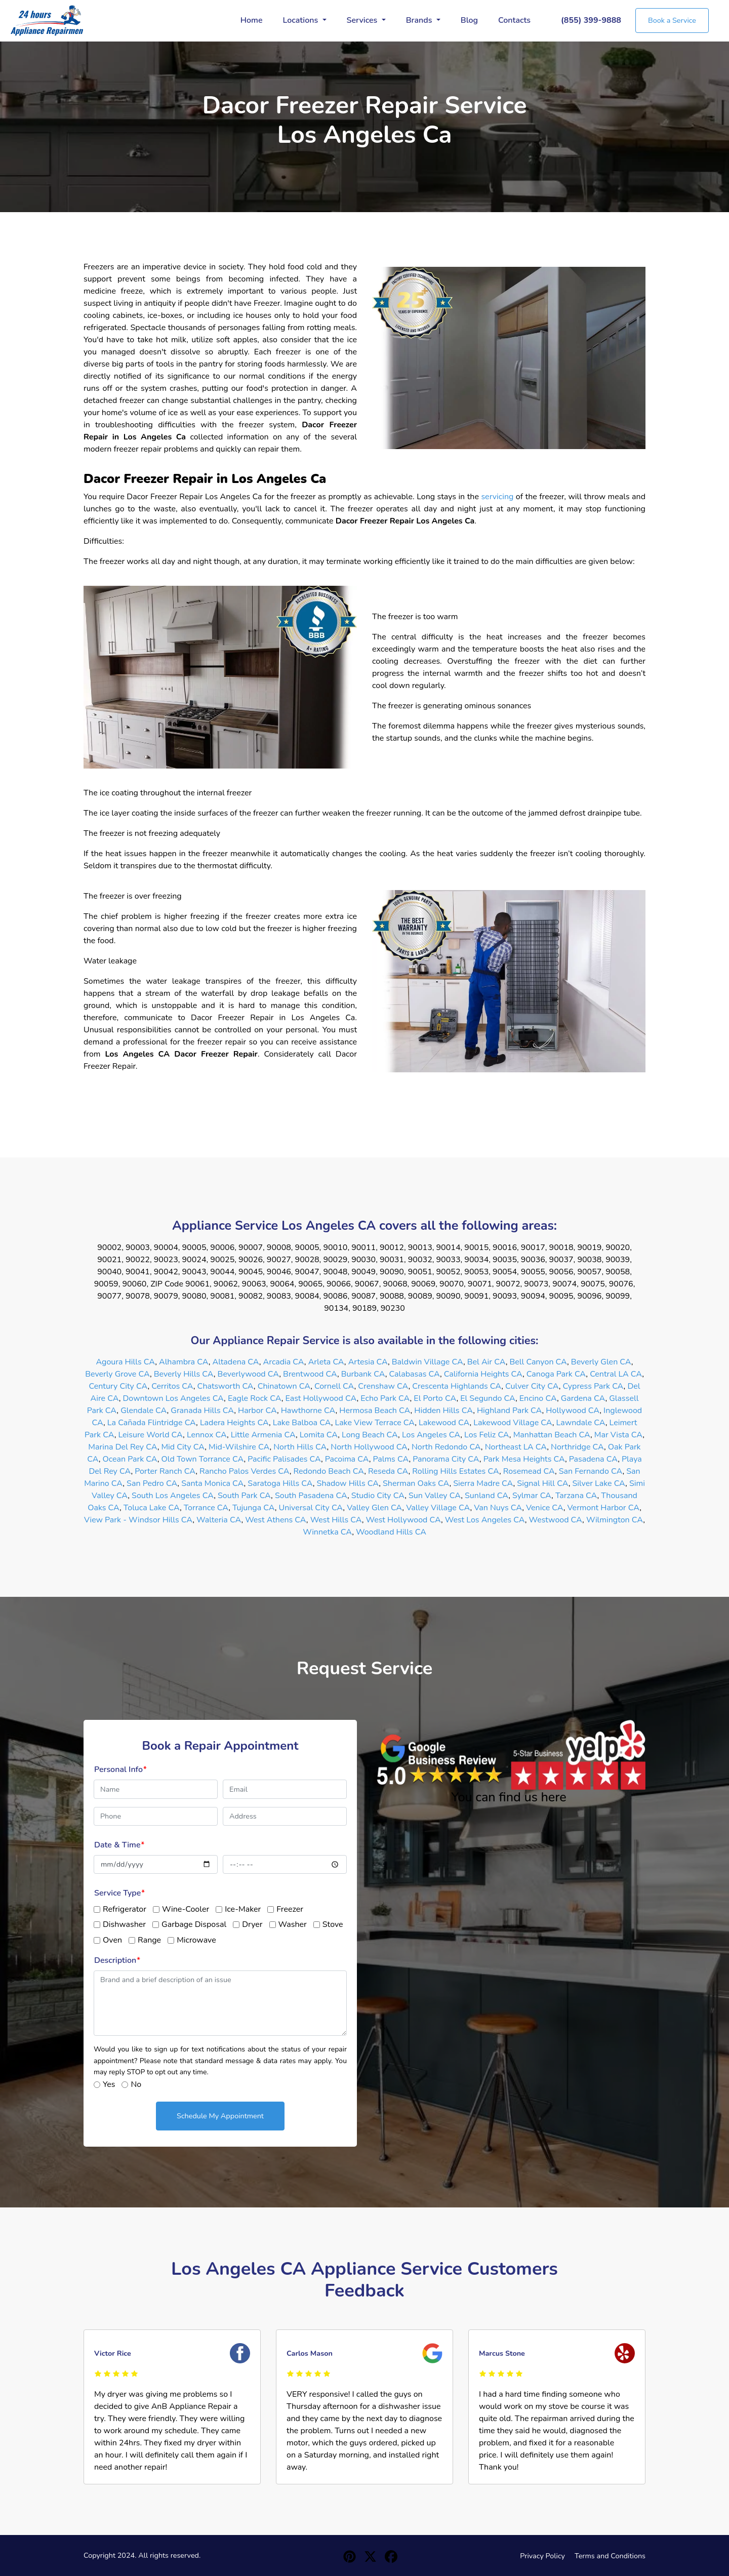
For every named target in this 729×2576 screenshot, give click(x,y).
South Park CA (244, 1495)
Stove (332, 1924)
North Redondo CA (446, 1447)
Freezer (289, 1909)
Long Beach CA (370, 1434)
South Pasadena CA (311, 1495)
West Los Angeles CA (485, 1519)
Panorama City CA (446, 1459)
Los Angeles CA (431, 1434)
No (136, 2084)
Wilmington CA (614, 1519)
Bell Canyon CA (538, 1361)
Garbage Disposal (193, 1924)
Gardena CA (583, 1398)
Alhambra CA (184, 1361)
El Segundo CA (487, 1398)
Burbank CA (363, 1374)
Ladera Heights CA (234, 1422)
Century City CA (118, 1386)
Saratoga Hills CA (280, 1483)
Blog (469, 20)
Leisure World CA (150, 1434)
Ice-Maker (243, 1909)
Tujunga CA (253, 1507)
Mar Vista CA (618, 1434)
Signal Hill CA (542, 1483)
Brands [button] (420, 20)
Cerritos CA (172, 1386)
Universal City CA (311, 1507)
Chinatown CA (284, 1386)
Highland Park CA (509, 1410)
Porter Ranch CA (165, 1471)
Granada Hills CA (202, 1410)
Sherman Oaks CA (416, 1483)
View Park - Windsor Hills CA (138, 1519)
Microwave (196, 1940)
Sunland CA (486, 1495)
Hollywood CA (572, 1410)
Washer (292, 1924)
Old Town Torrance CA (202, 1459)
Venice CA (544, 1507)
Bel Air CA (486, 1361)
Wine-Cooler (185, 1909)
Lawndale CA (580, 1422)
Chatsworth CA (225, 1386)
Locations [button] (301, 20)
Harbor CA (257, 1410)
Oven (112, 1940)
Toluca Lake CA (152, 1507)
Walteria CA (218, 1519)
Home (251, 20)
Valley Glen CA (374, 1507)
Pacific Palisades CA (284, 1459)
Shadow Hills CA (348, 1483)
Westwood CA (556, 1519)
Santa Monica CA (212, 1483)
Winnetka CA (327, 1532)
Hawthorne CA (308, 1410)
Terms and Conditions (610, 2556)
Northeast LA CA (516, 1447)
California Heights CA (483, 1374)
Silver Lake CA (598, 1483)
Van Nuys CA (498, 1507)
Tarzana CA (576, 1495)
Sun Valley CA (435, 1495)
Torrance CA (206, 1507)
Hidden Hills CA (443, 1410)
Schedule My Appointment (220, 2116)
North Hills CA (300, 1447)
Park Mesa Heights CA (524, 1459)
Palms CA (391, 1459)
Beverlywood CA (248, 1374)
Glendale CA (143, 1410)
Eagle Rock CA (254, 1398)
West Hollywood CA (403, 1519)
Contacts (514, 20)
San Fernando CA (591, 1471)
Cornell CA (334, 1386)
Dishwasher (124, 1924)
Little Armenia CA (263, 1434)
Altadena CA (235, 1361)
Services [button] (363, 20)
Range (149, 1940)
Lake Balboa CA (302, 1422)
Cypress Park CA (592, 1386)
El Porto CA (435, 1398)
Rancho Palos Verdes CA (244, 1471)
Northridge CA (577, 1447)
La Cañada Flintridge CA (151, 1422)
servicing (498, 496)
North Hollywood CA (369, 1447)
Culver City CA (532, 1386)
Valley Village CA (438, 1507)
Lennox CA (207, 1434)
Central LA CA (616, 1374)
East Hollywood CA (320, 1398)
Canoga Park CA (556, 1374)
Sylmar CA (531, 1495)
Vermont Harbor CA (604, 1507)
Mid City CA (183, 1447)
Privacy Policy (542, 2556)
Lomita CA (319, 1434)
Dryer (252, 1924)
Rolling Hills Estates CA (455, 1471)
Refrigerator (124, 1909)
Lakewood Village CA (512, 1422)
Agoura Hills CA (125, 1361)
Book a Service (672, 20)
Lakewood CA (444, 1422)
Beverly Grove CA (117, 1374)
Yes (109, 2084)
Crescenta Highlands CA (456, 1386)
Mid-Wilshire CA (239, 1447)
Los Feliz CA (486, 1434)
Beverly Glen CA (601, 1361)
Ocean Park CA (130, 1459)
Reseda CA (388, 1471)
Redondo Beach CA (329, 1471)
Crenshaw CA (383, 1386)
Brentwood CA (310, 1374)
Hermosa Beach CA (374, 1410)
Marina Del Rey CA (122, 1447)
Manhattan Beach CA (551, 1434)
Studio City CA (377, 1495)
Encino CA (538, 1398)
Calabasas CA (414, 1374)
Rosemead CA (529, 1471)
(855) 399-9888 (591, 20)
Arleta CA (326, 1361)
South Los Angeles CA (173, 1495)
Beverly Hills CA (184, 1374)
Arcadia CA (283, 1361)
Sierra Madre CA (483, 1483)
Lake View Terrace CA (375, 1422)
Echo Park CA (385, 1398)
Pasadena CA (593, 1459)
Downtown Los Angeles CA (173, 1398)
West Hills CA (336, 1519)
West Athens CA (275, 1519)
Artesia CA (368, 1361)
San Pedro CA (152, 1483)
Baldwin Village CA (427, 1361)
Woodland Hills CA (391, 1532)
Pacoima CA (347, 1459)
